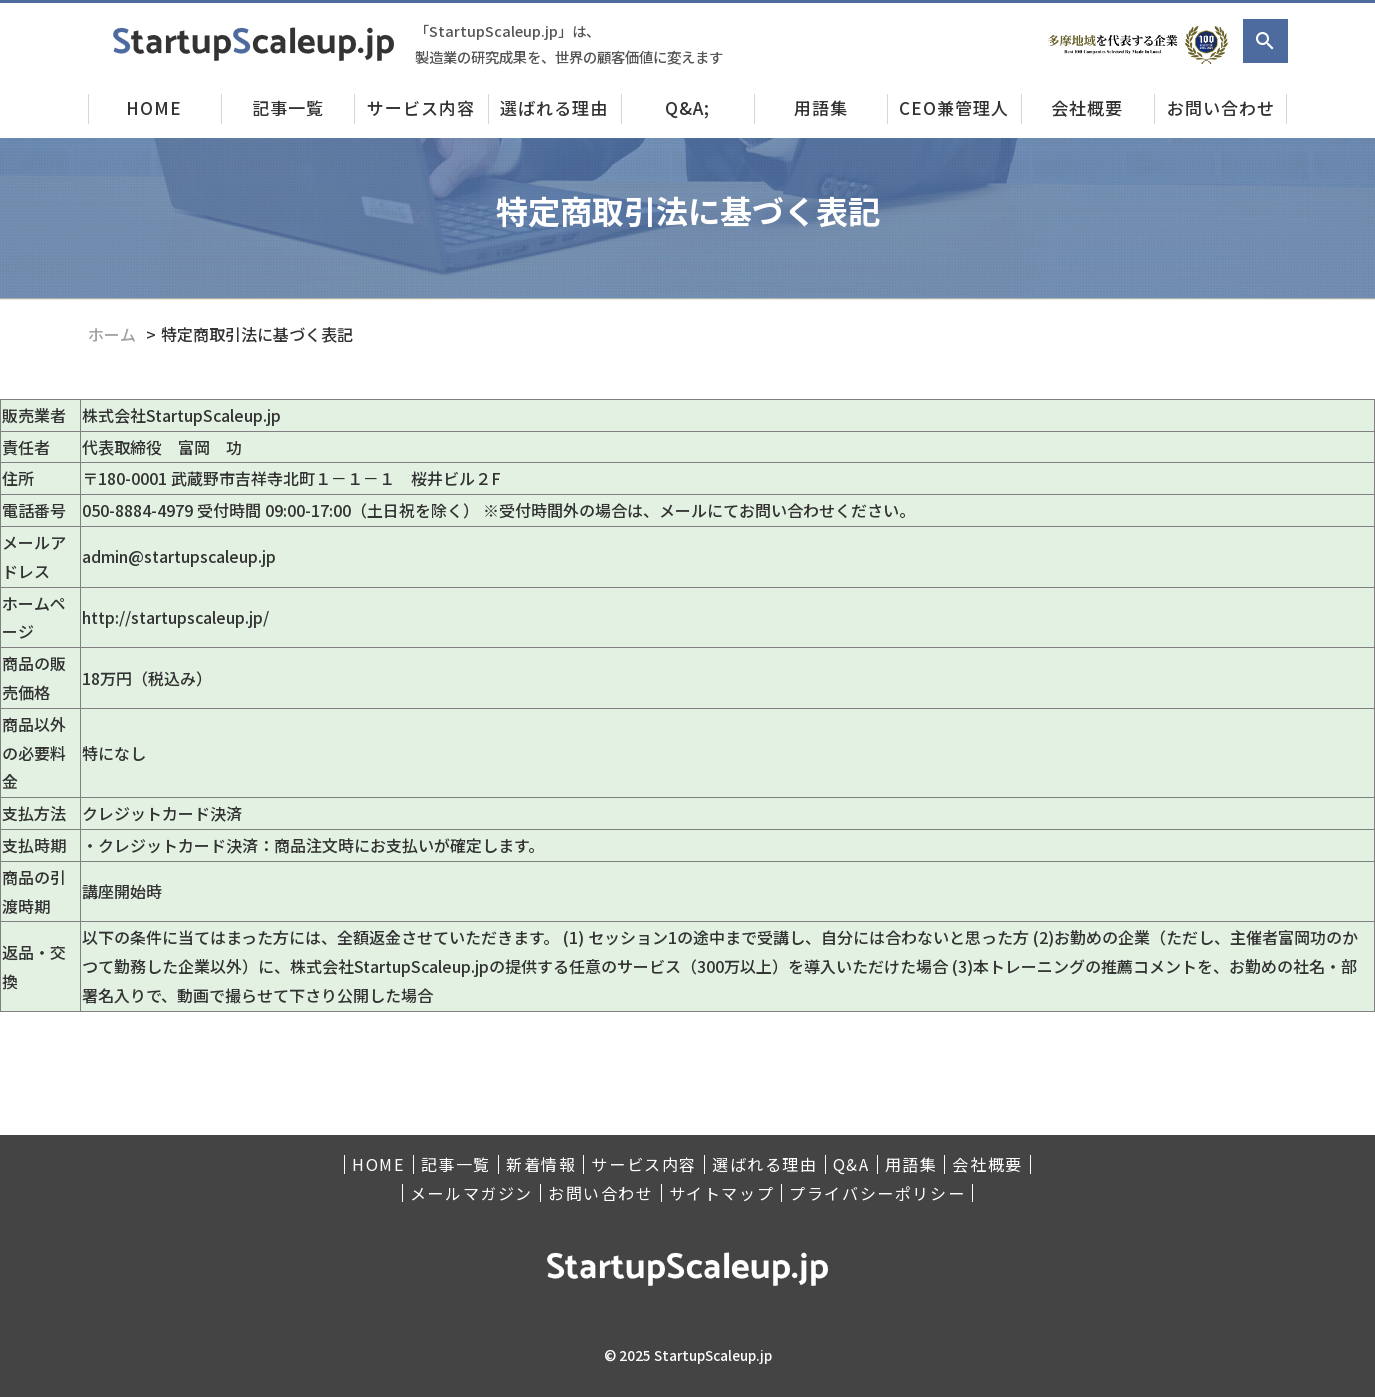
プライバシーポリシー (877, 1193)
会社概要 (1087, 107)
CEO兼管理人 (954, 107)
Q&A (851, 1164)
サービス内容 (421, 107)
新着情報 (541, 1164)
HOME (154, 107)
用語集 (821, 107)
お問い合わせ (1221, 107)
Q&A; (687, 107)
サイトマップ (722, 1193)
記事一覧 (288, 107)
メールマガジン (471, 1193)
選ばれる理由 (554, 107)
